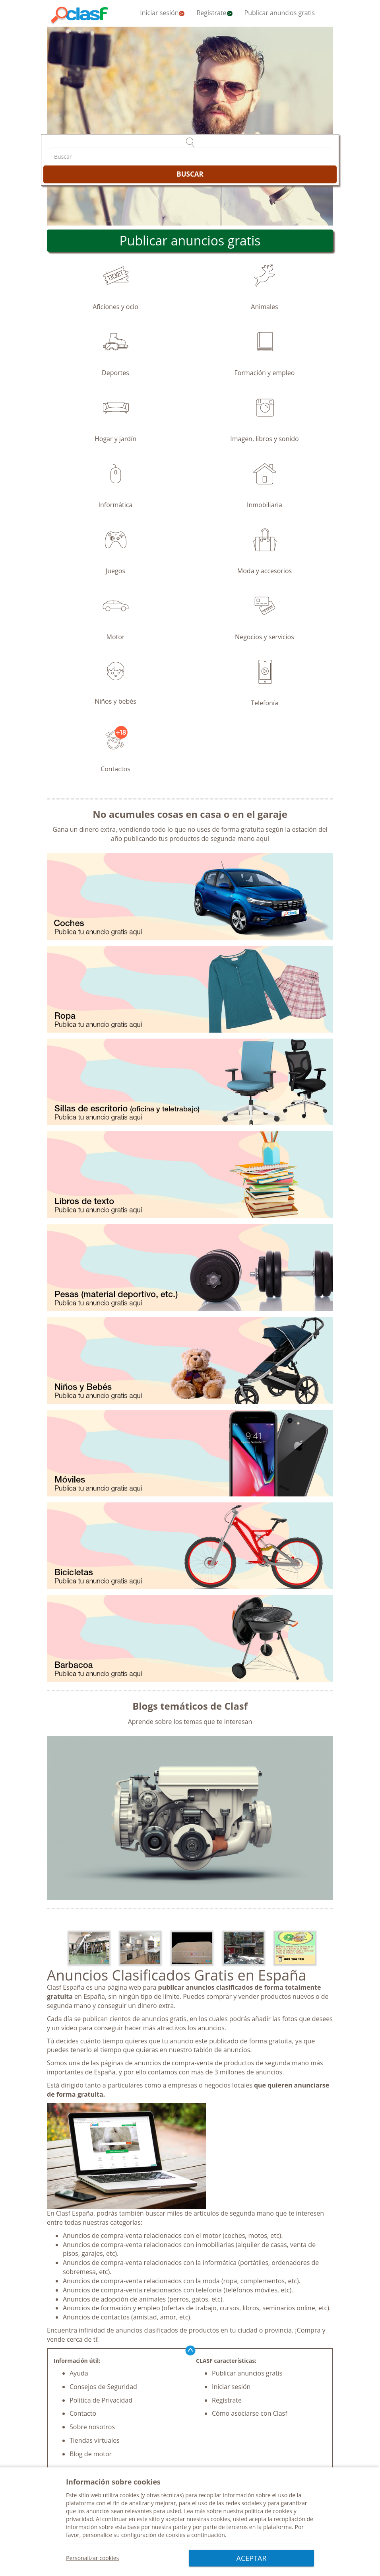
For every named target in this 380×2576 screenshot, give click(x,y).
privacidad (79, 2519)
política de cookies (268, 2511)
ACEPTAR (252, 2558)
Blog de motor (91, 2454)
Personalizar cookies (92, 2558)
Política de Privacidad (101, 2400)
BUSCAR (189, 174)
